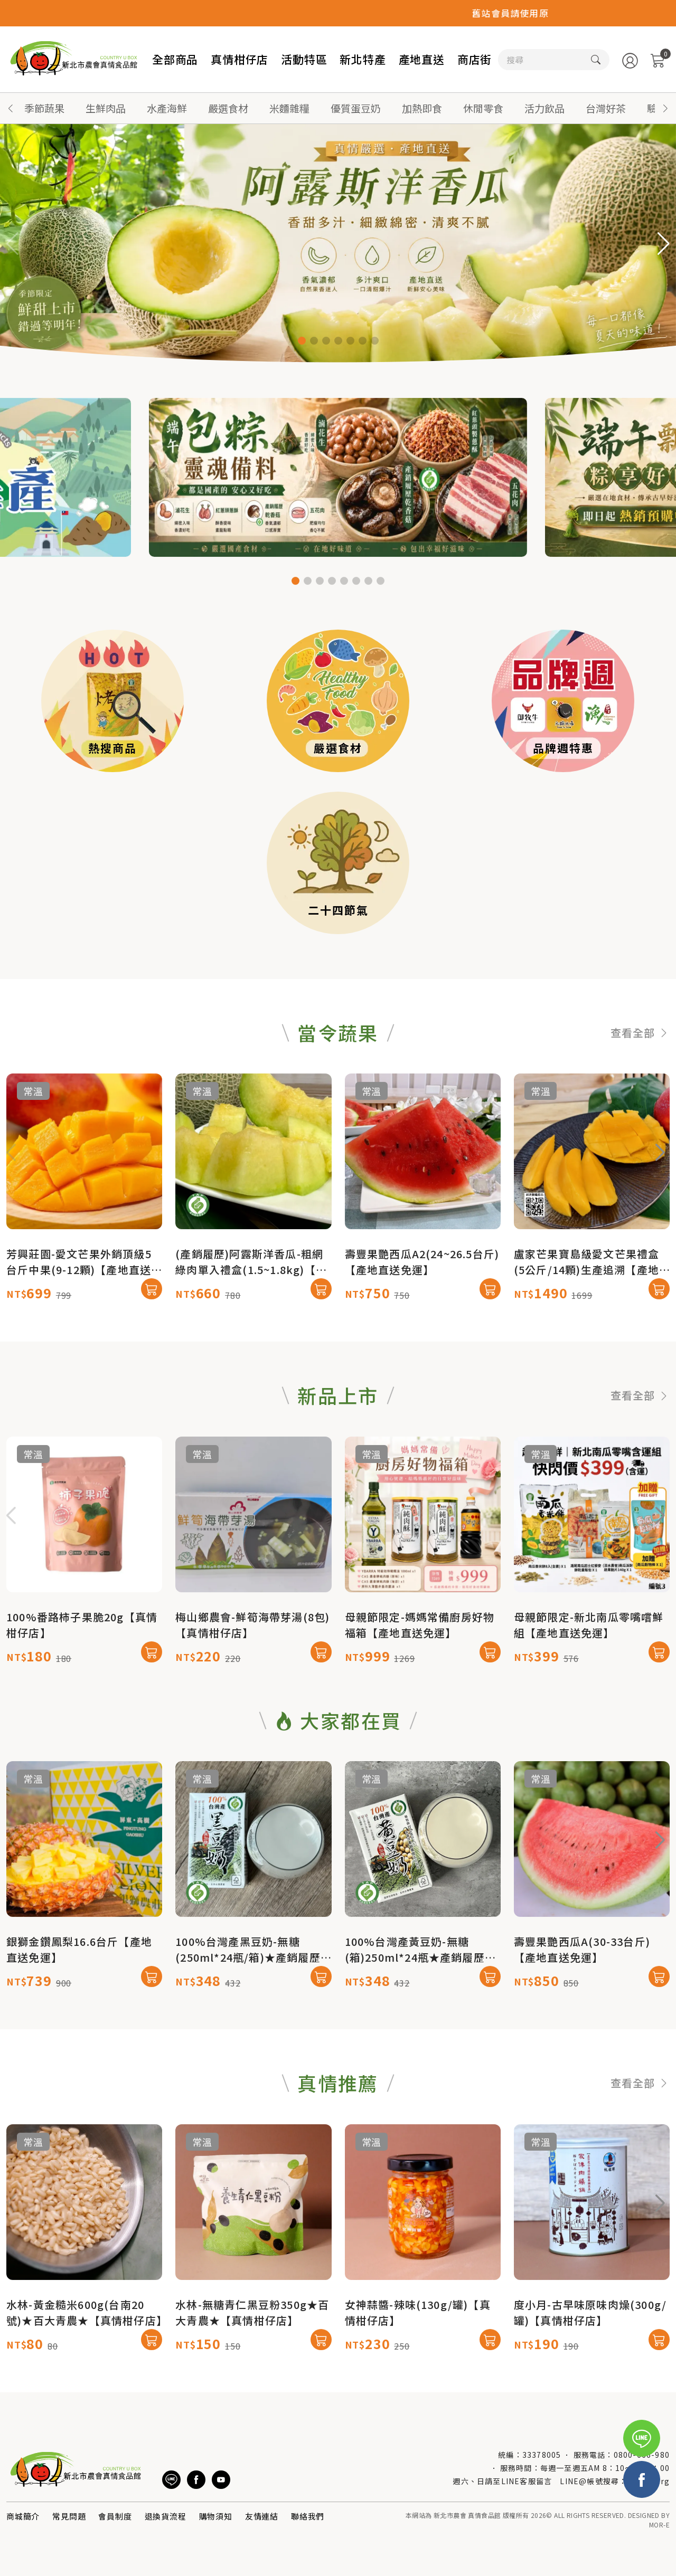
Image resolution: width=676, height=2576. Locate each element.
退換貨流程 (165, 2516)
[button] (665, 108)
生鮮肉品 (106, 108)
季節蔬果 (44, 108)
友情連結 (261, 2516)
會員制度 (115, 2516)
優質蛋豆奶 (356, 108)
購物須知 (215, 2516)
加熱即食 (422, 108)
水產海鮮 (167, 108)
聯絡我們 (307, 2516)
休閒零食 (483, 108)
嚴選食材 (228, 108)
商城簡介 (23, 2516)
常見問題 (69, 2516)
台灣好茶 (606, 108)
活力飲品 (544, 108)
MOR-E (659, 2524)
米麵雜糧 (289, 108)
